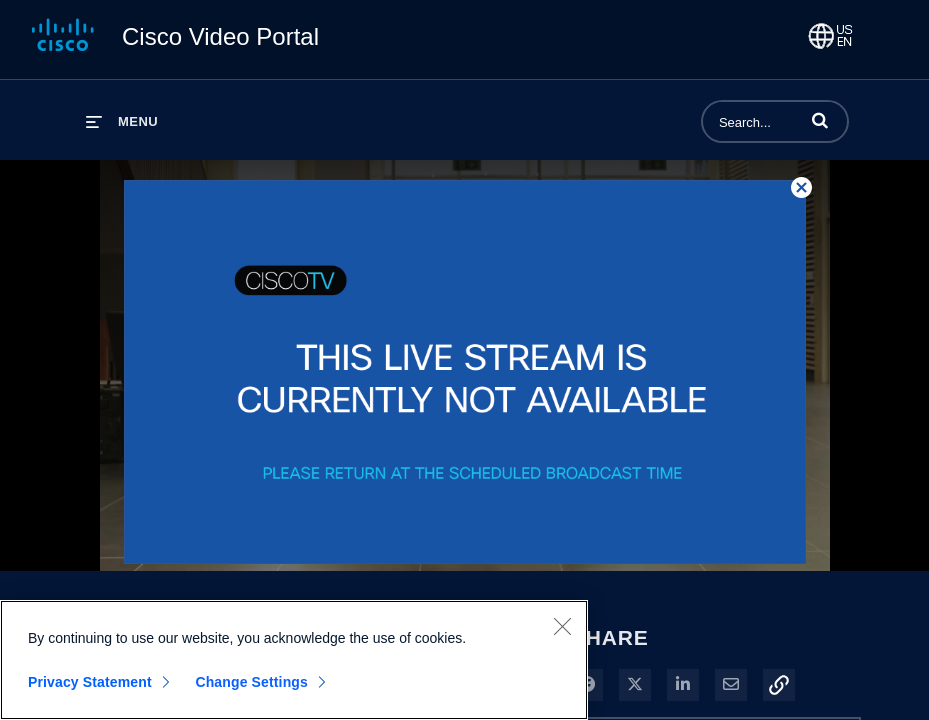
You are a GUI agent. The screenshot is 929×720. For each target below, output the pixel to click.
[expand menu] (122, 121)
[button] (820, 120)
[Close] (562, 626)
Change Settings (251, 682)
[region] (294, 660)
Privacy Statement (90, 682)
